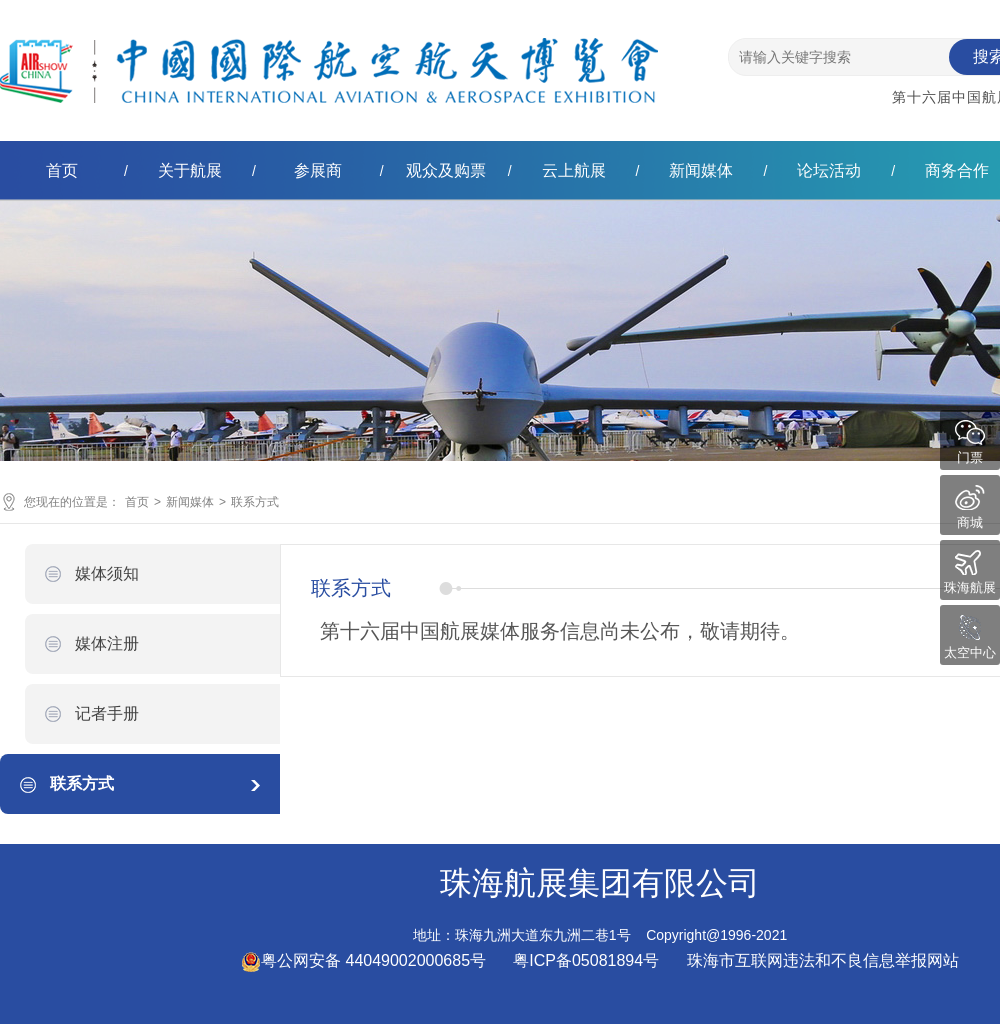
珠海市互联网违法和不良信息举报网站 (823, 960)
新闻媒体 (701, 170)
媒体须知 (107, 573)
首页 (62, 170)
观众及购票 (446, 170)
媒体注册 (107, 643)
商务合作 (957, 170)
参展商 (318, 170)
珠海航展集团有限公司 (329, 54)
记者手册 (107, 713)
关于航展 (190, 170)
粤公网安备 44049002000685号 (363, 960)
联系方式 (255, 502)
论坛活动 (829, 170)
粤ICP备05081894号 (588, 960)
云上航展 (574, 170)
